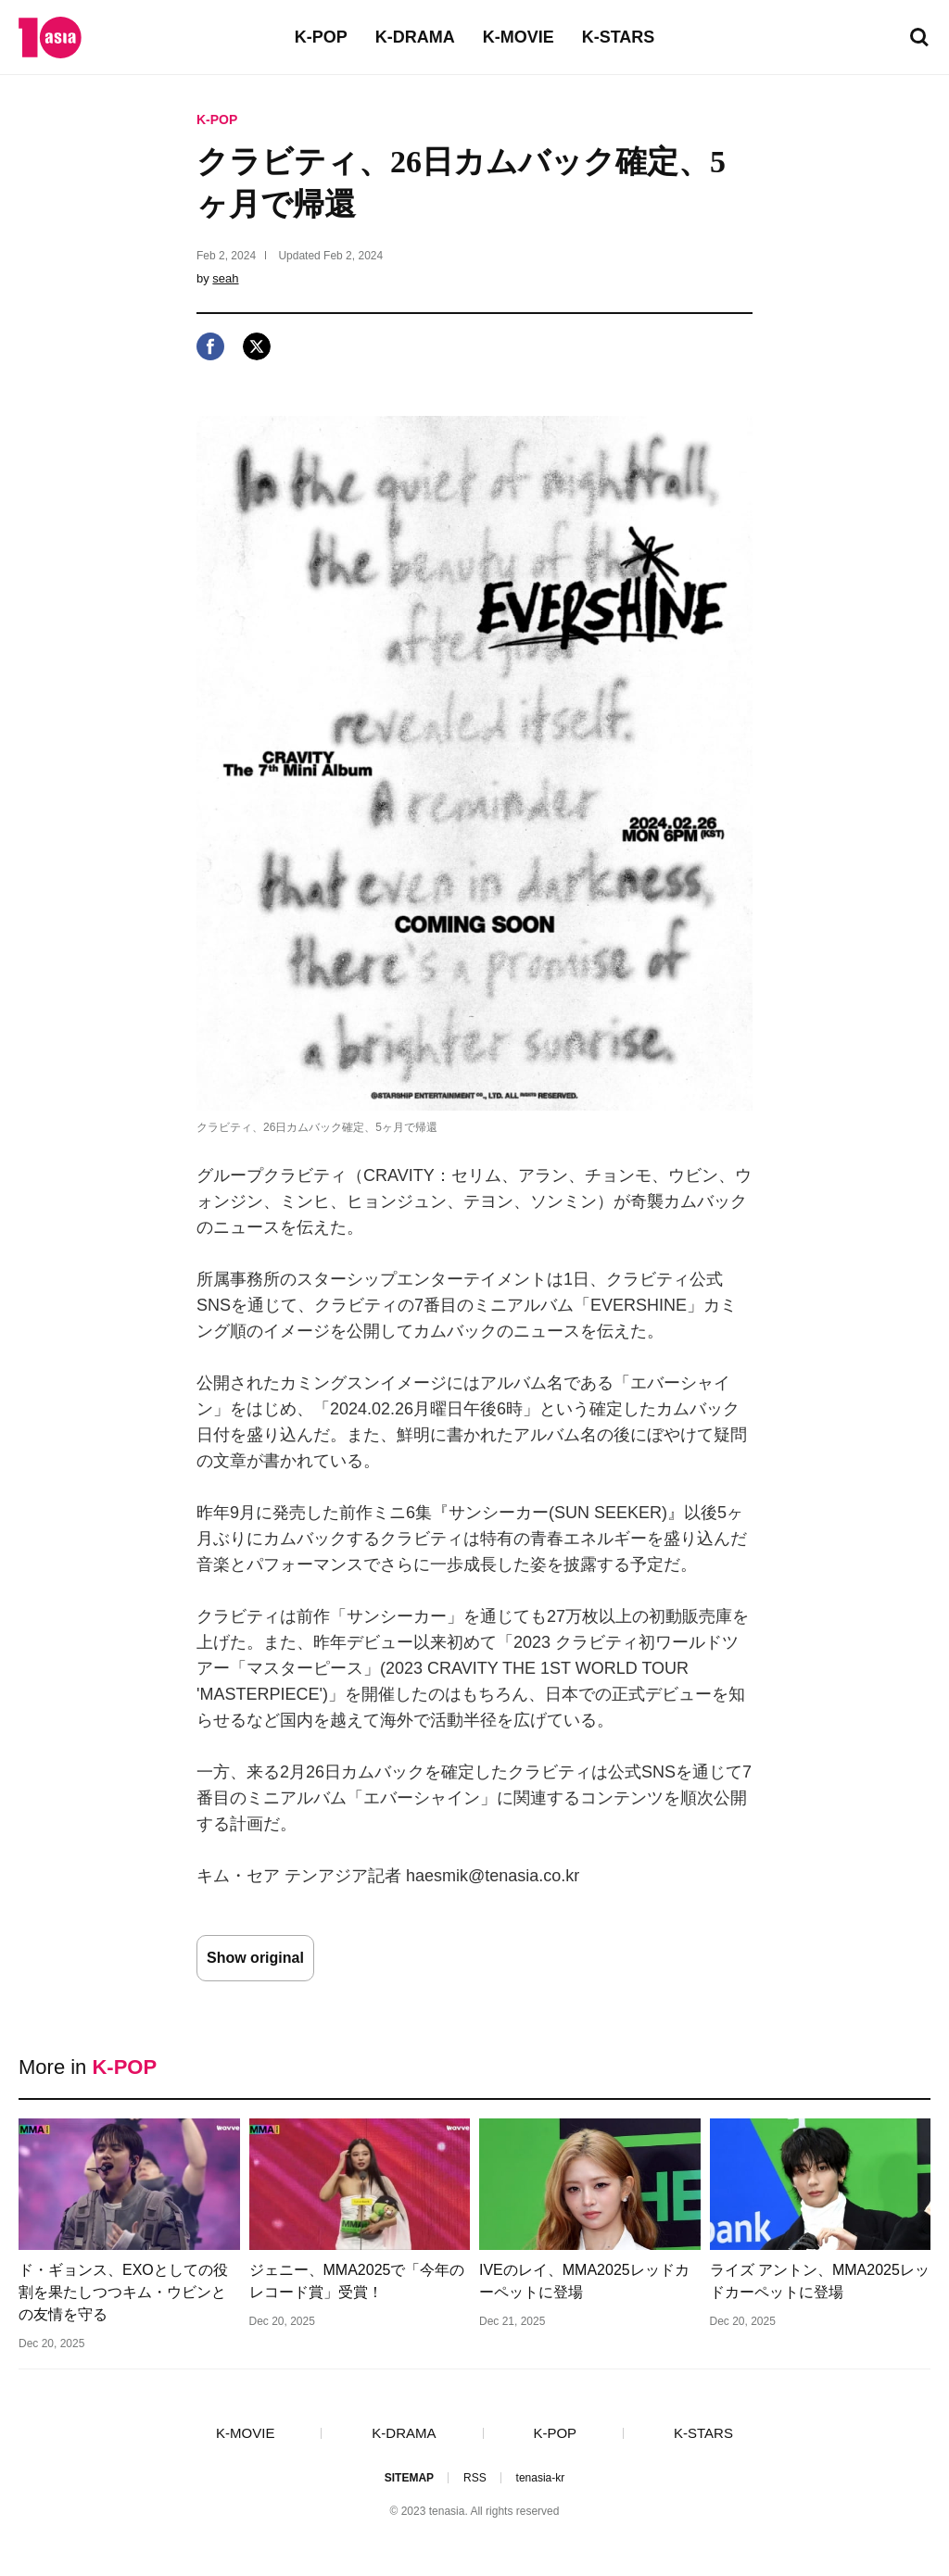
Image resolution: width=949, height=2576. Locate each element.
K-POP (321, 37)
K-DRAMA (415, 37)
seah (225, 278)
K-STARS (618, 37)
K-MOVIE (518, 37)
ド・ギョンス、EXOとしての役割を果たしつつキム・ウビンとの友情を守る (123, 2292)
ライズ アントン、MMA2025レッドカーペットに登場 (820, 2281)
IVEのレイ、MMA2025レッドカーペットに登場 (584, 2281)
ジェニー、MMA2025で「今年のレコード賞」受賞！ (357, 2281)
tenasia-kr (540, 2477)
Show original (255, 1958)
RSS (475, 2477)
